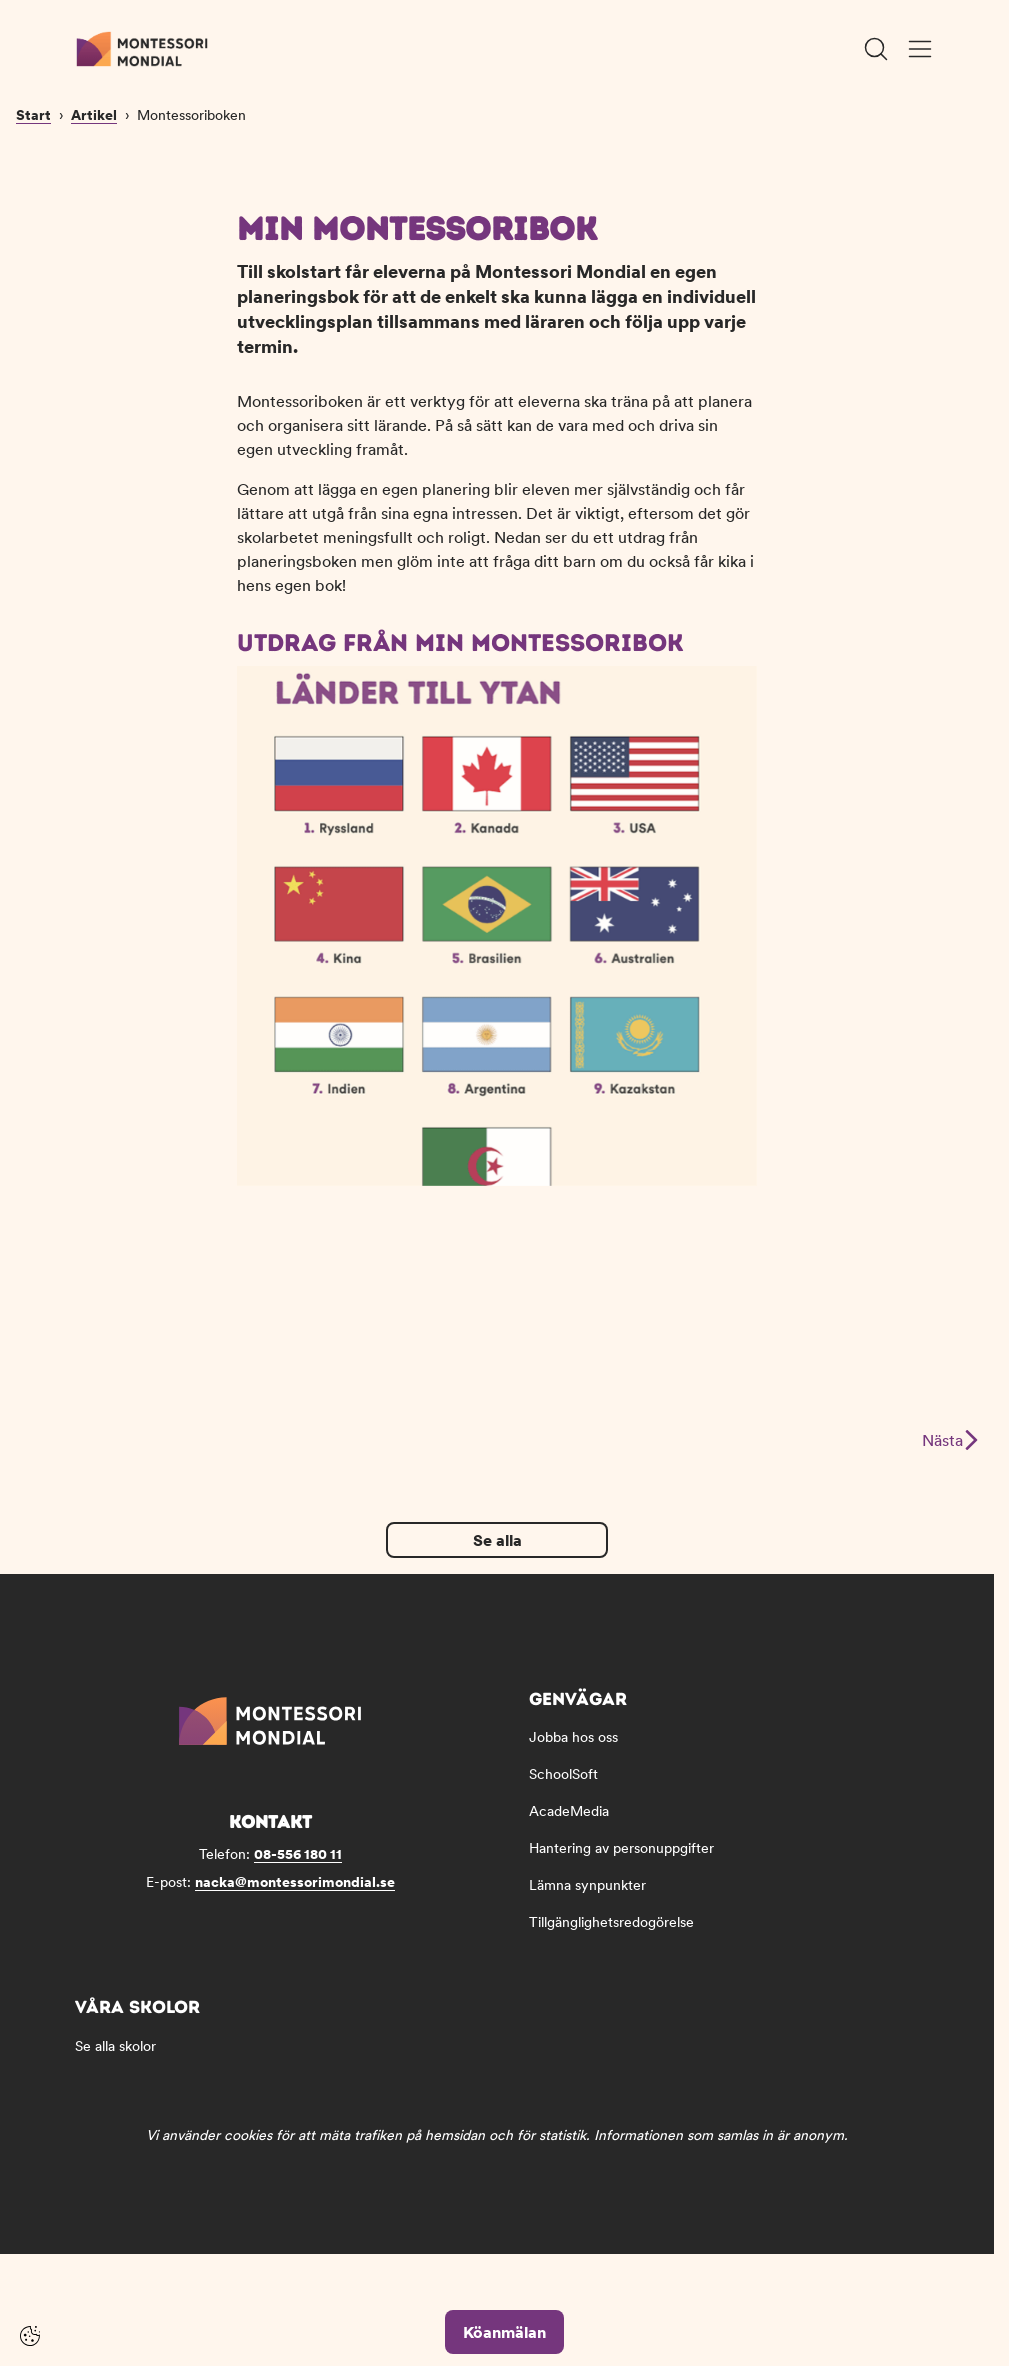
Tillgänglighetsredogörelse (611, 1941)
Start (33, 242)
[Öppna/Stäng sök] (876, 49)
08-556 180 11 (298, 1873)
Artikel (94, 242)
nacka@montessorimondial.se (295, 1901)
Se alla (497, 1559)
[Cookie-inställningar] (30, 2336)
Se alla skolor (115, 2065)
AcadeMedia (569, 1830)
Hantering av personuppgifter (621, 1867)
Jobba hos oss (573, 1756)
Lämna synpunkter (587, 1904)
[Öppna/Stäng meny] (920, 49)
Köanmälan (504, 2332)
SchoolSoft (563, 1793)
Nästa (949, 1459)
